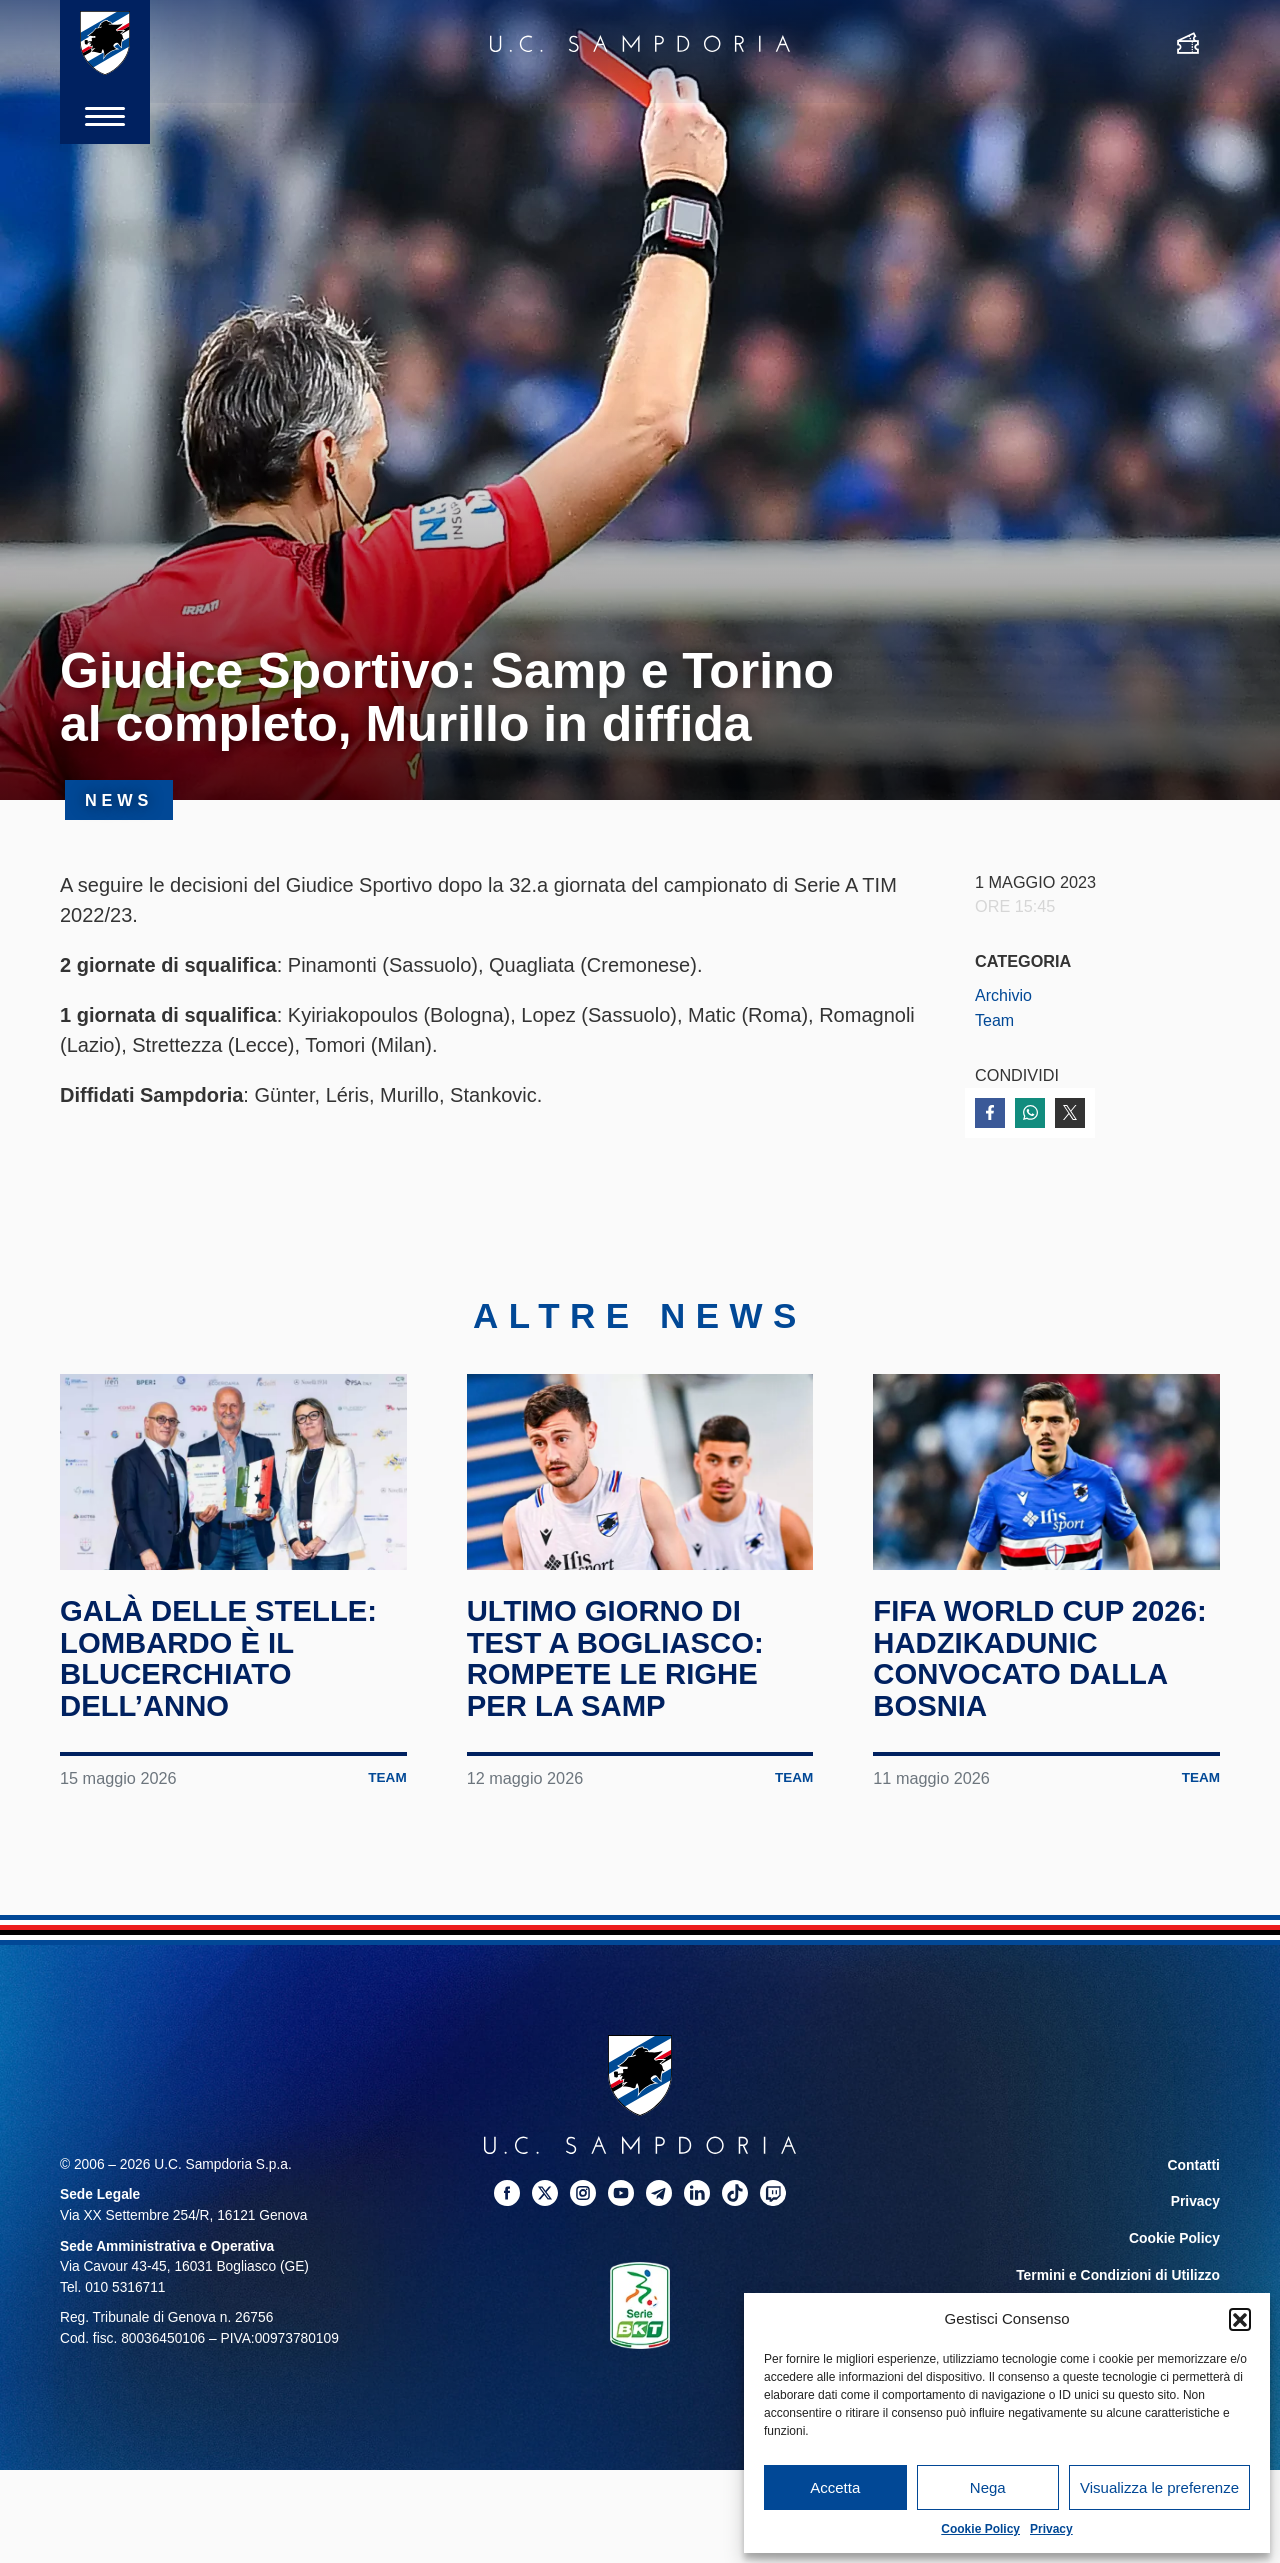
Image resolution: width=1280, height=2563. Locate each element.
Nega (988, 2487)
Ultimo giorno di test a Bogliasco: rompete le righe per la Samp (619, 1672)
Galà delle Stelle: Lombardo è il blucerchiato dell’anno (222, 1672)
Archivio (1004, 995)
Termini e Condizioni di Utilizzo (1119, 2284)
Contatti (1194, 2177)
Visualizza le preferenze (1159, 2487)
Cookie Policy (980, 2529)
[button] (1240, 2319)
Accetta (835, 2487)
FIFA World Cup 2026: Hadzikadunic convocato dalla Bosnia (1044, 1672)
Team (995, 1020)
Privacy (1051, 2529)
